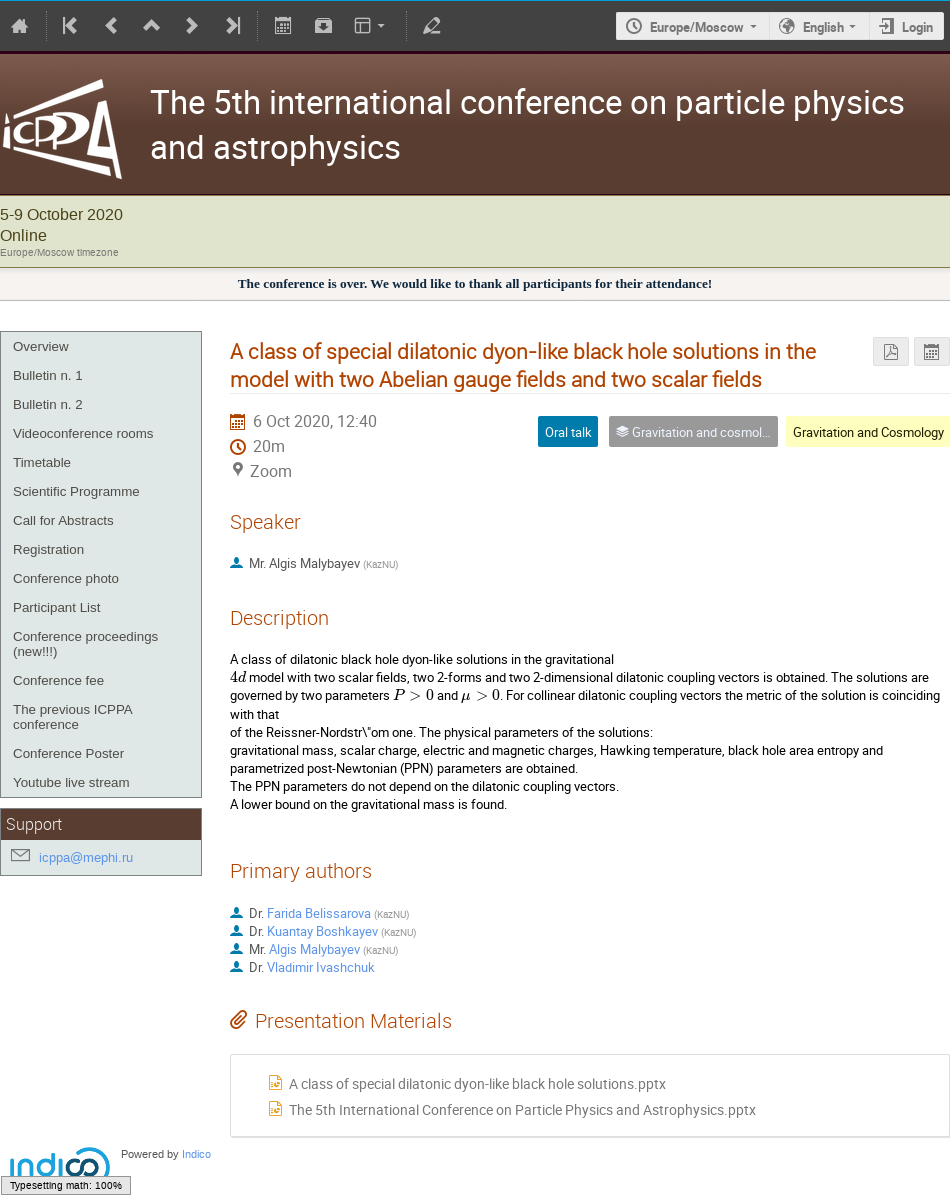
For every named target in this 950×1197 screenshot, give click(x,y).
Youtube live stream (71, 782)
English (823, 27)
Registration (48, 549)
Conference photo (66, 578)
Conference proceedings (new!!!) (85, 644)
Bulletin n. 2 (48, 404)
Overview (41, 346)
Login (917, 27)
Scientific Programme (76, 491)
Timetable (42, 462)
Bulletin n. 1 (48, 375)
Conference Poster (68, 753)
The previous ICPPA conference (72, 717)
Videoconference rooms (83, 433)
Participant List (56, 607)
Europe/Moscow (697, 27)
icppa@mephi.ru (86, 857)
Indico (196, 1154)
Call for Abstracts (63, 520)
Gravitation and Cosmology (868, 432)
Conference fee (58, 680)
